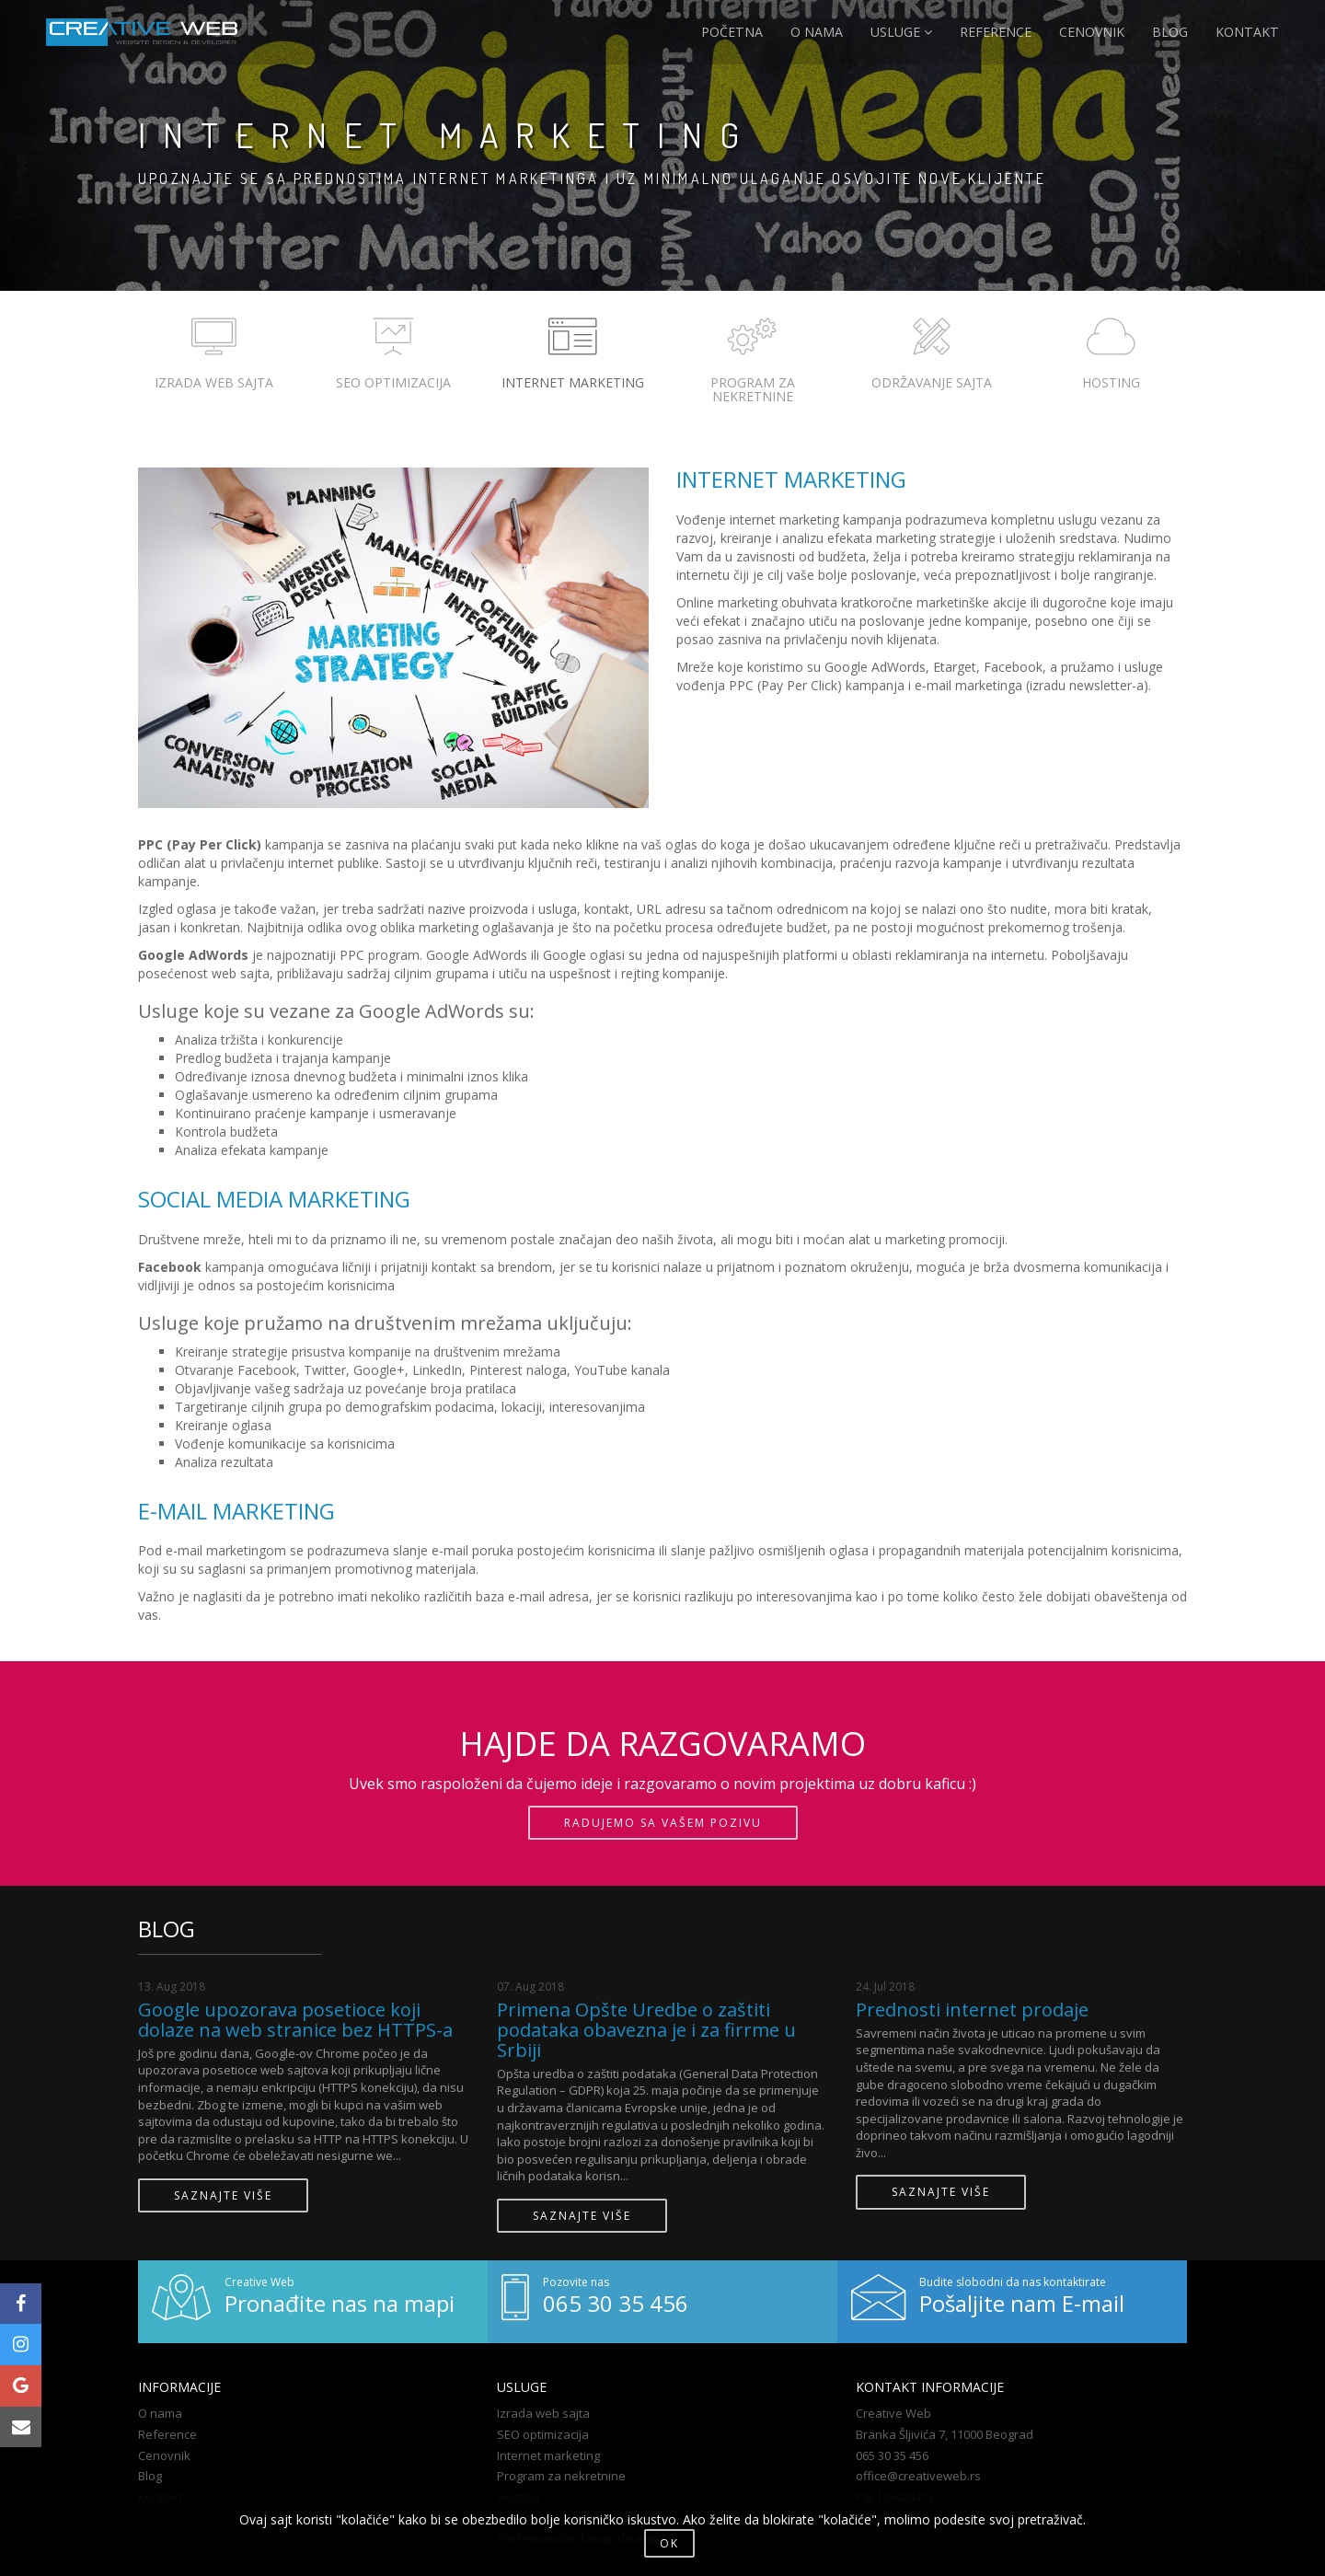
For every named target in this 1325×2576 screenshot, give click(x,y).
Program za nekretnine (561, 2475)
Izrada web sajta (543, 2413)
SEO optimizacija (543, 2434)
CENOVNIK (1093, 31)
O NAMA (818, 31)
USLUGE (903, 31)
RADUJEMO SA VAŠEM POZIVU (663, 1823)
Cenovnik (164, 2455)
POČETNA (734, 31)
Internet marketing (548, 2455)
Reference (167, 2434)
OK (669, 2543)
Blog (150, 2475)
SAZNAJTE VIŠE (223, 2195)
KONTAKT (1248, 31)
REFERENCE (997, 31)
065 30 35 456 (892, 2455)
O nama (160, 2413)
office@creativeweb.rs (918, 2475)
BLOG (1172, 31)
